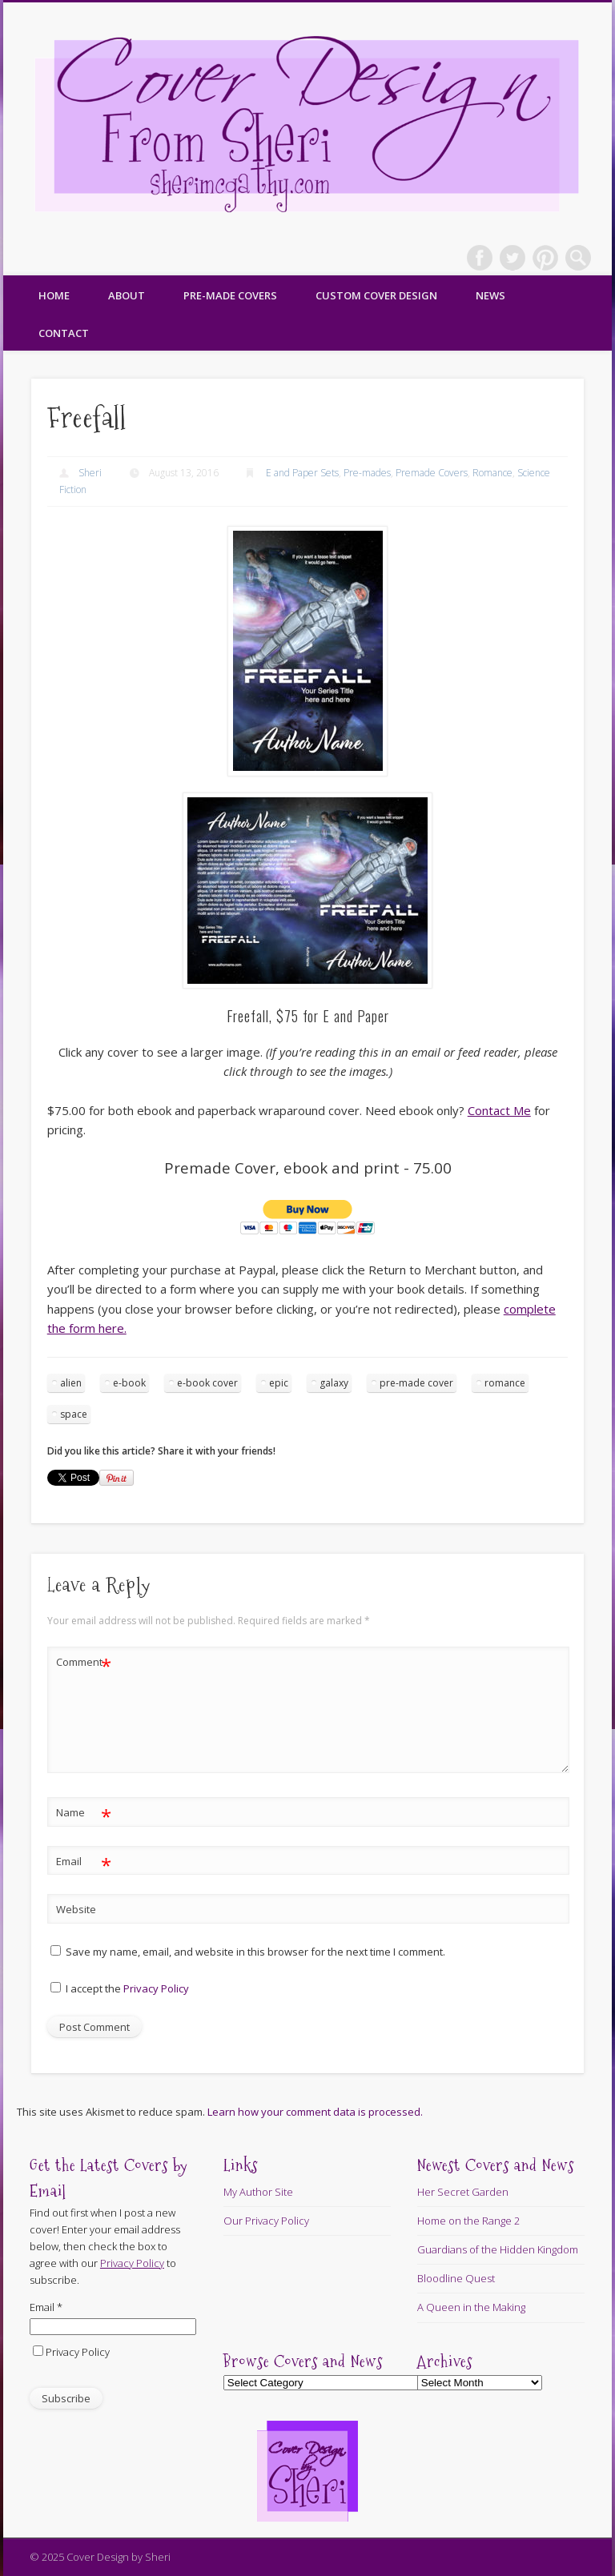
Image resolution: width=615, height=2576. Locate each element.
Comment (83, 1662)
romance (504, 1383)
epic (278, 1383)
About (126, 295)
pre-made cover (416, 1383)
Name (83, 1813)
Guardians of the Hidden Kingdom (497, 2249)
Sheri (90, 472)
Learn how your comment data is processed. (315, 2112)
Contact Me (499, 1110)
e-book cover (207, 1383)
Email (83, 1862)
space (73, 1414)
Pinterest (545, 258)
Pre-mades (367, 472)
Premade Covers (432, 472)
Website (76, 1909)
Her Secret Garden (462, 2192)
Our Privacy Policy (266, 2220)
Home (54, 295)
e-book (129, 1383)
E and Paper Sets (302, 472)
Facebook (479, 258)
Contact (63, 333)
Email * (46, 2307)
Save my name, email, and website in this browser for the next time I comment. (255, 1951)
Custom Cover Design (376, 295)
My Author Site (258, 2192)
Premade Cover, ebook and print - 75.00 (308, 1168)
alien (71, 1383)
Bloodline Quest (456, 2278)
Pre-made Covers (230, 295)
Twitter (512, 258)
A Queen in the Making (471, 2307)
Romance (492, 472)
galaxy (334, 1383)
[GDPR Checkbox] (55, 1987)
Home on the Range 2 (468, 2220)
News (490, 295)
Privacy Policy (156, 1988)
